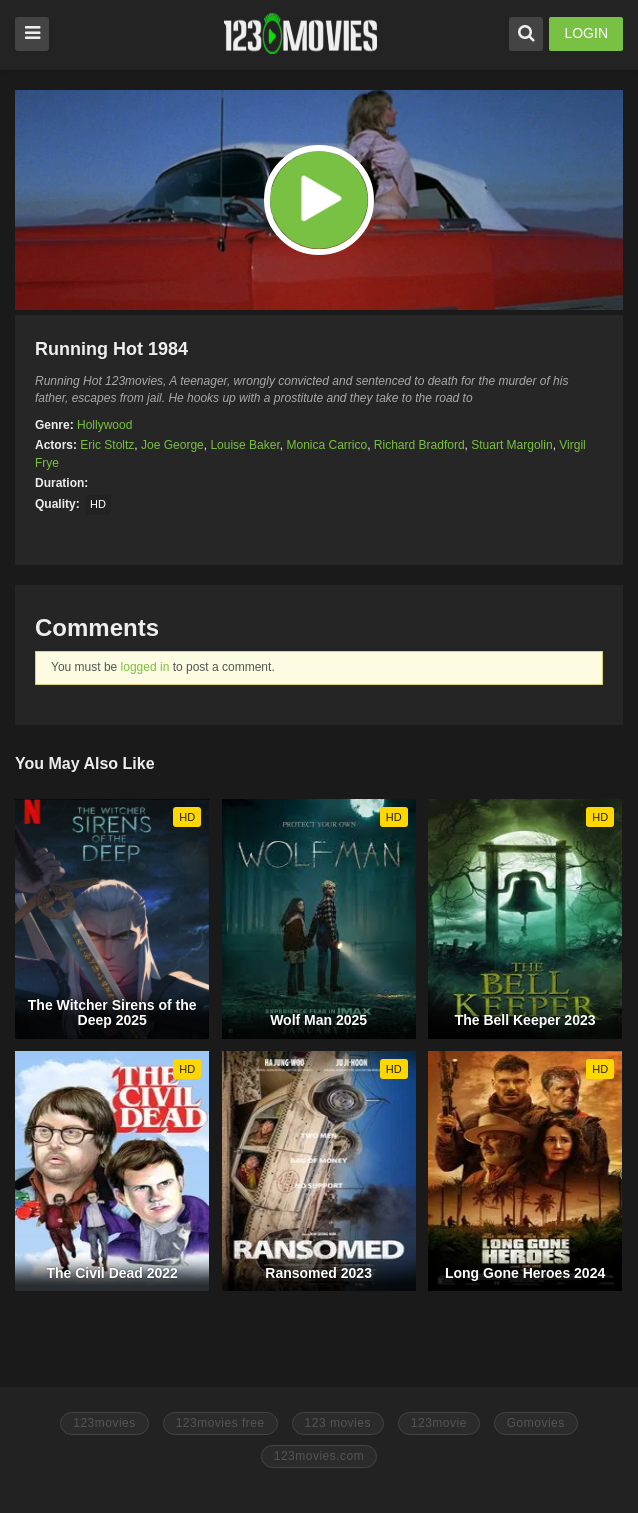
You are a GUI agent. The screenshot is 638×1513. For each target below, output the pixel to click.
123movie (439, 1423)
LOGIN (586, 33)
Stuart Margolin (511, 445)
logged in (145, 667)
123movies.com (319, 1456)
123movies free (220, 1423)
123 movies (338, 1423)
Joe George (172, 445)
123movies (104, 1423)
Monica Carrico (326, 445)
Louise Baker (244, 445)
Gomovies (536, 1423)
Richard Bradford (419, 445)
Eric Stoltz (107, 445)
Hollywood (104, 425)
